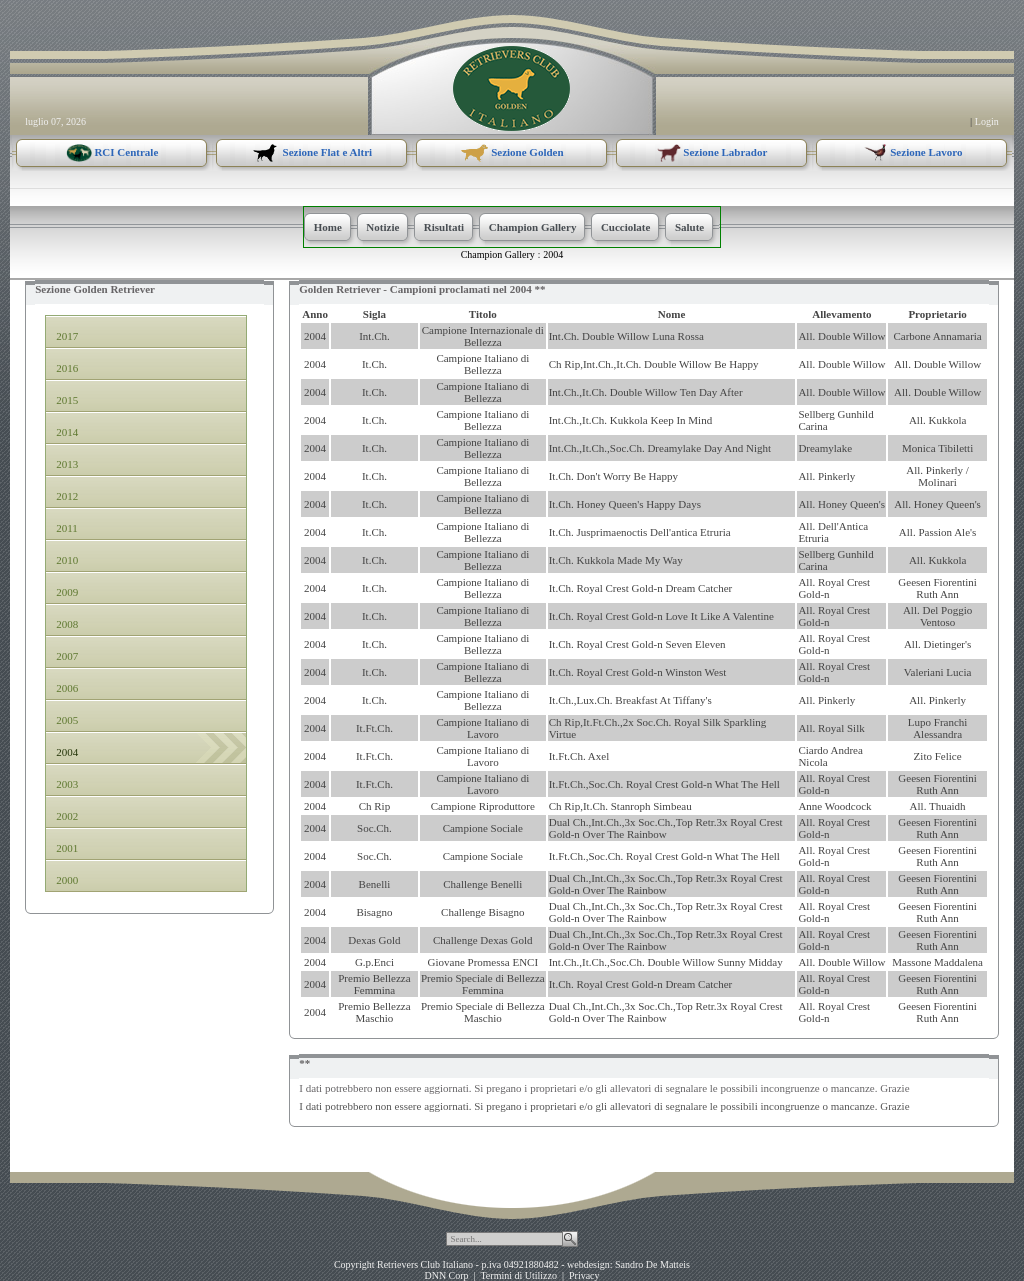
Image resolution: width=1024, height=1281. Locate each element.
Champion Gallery (498, 254)
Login (987, 121)
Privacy (584, 1275)
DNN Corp (446, 1275)
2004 (553, 254)
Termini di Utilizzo (518, 1275)
